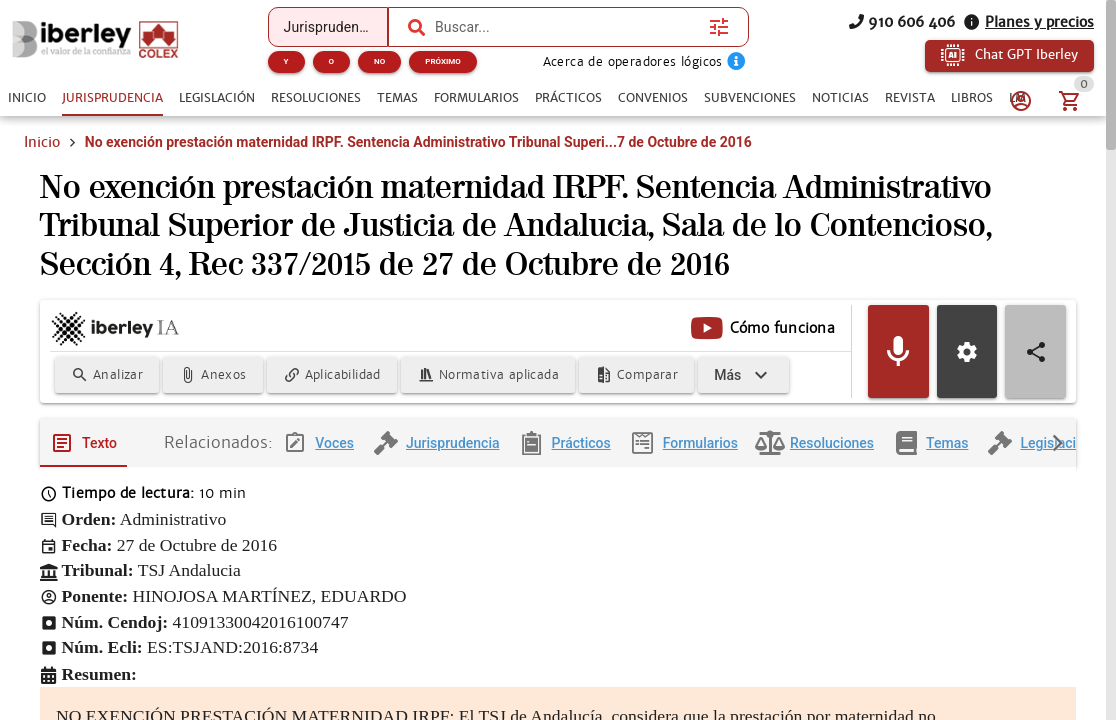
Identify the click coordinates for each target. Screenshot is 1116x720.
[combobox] (567, 27)
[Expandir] (743, 375)
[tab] (27, 98)
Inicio (42, 142)
